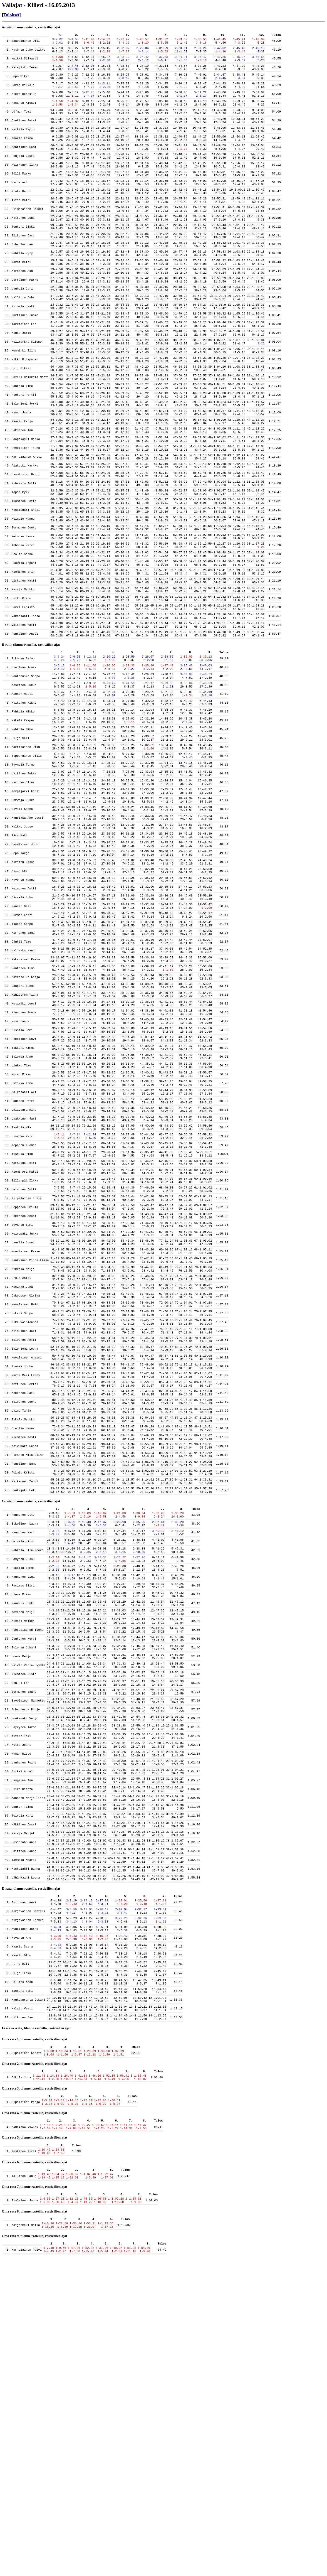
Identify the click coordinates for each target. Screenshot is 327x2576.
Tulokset (11, 14)
